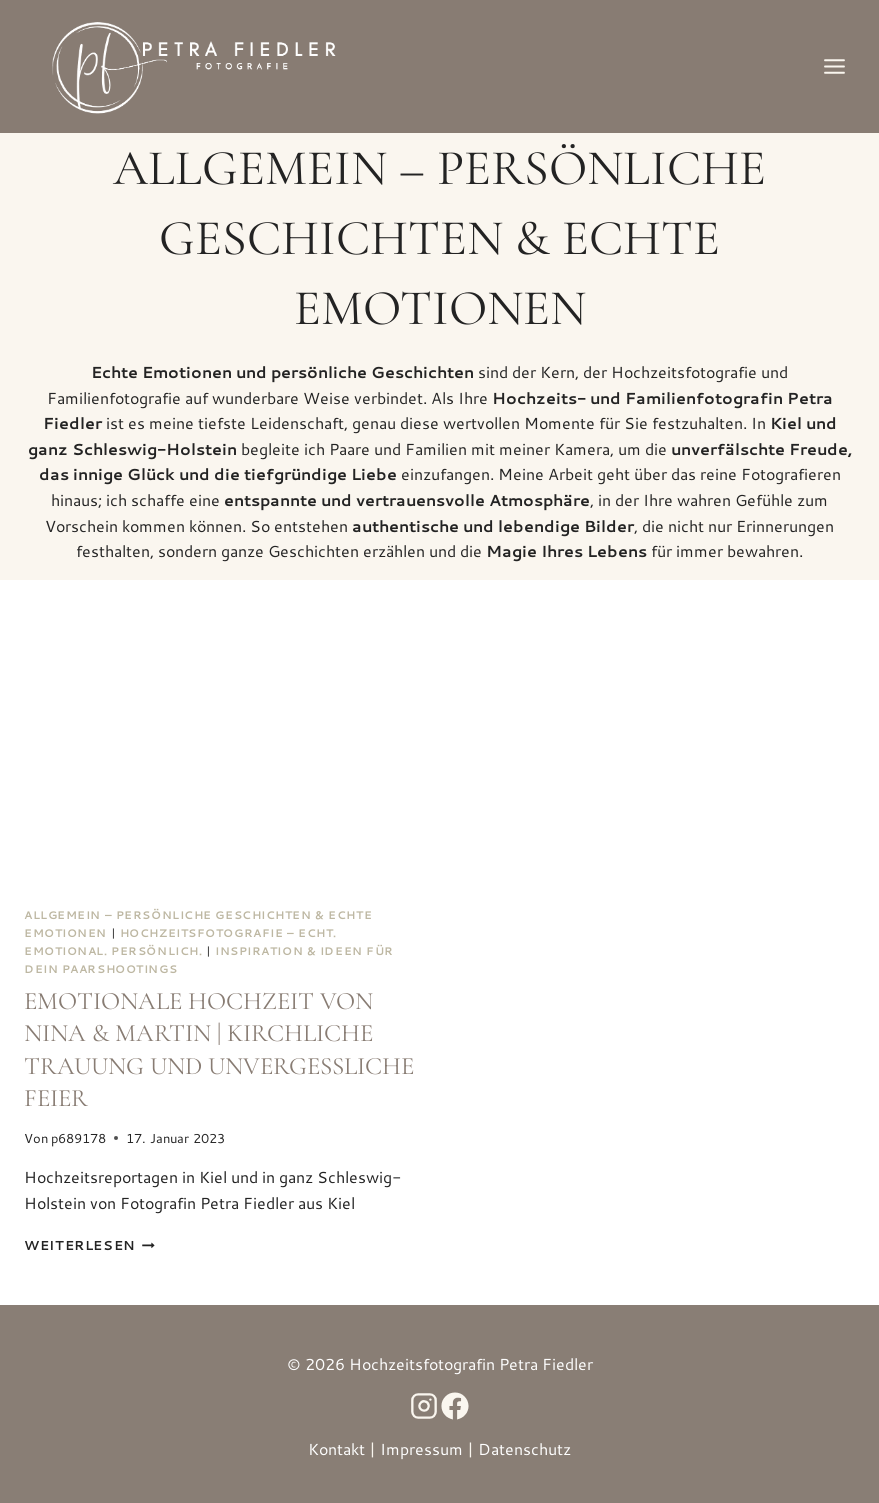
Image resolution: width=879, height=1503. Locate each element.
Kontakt (336, 1448)
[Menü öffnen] (834, 66)
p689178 (78, 1138)
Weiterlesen (89, 1245)
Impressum (421, 1448)
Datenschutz (524, 1448)
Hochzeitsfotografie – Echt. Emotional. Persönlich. (180, 942)
